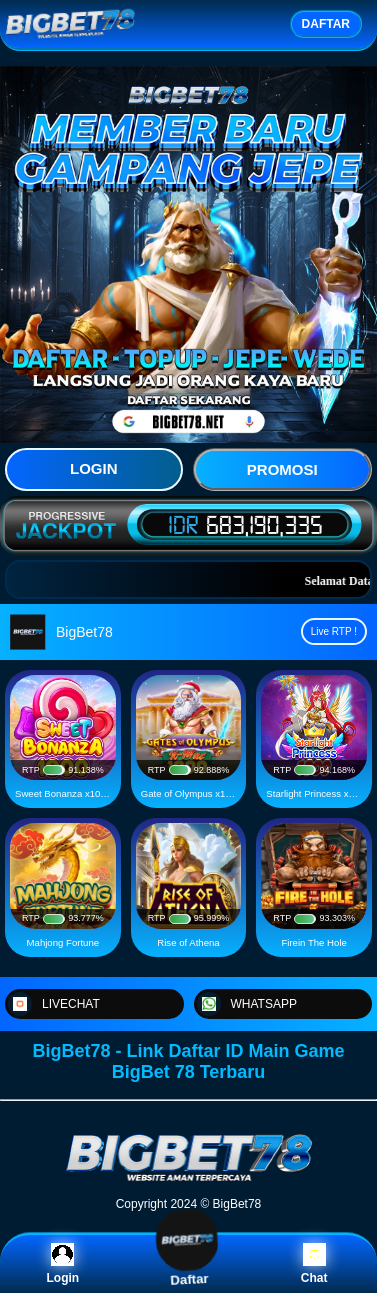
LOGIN (94, 468)
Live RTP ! (334, 631)
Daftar (188, 1263)
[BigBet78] (189, 1180)
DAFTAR (326, 24)
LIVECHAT (54, 1004)
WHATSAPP (247, 1004)
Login (62, 1264)
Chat (314, 1264)
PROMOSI (282, 469)
